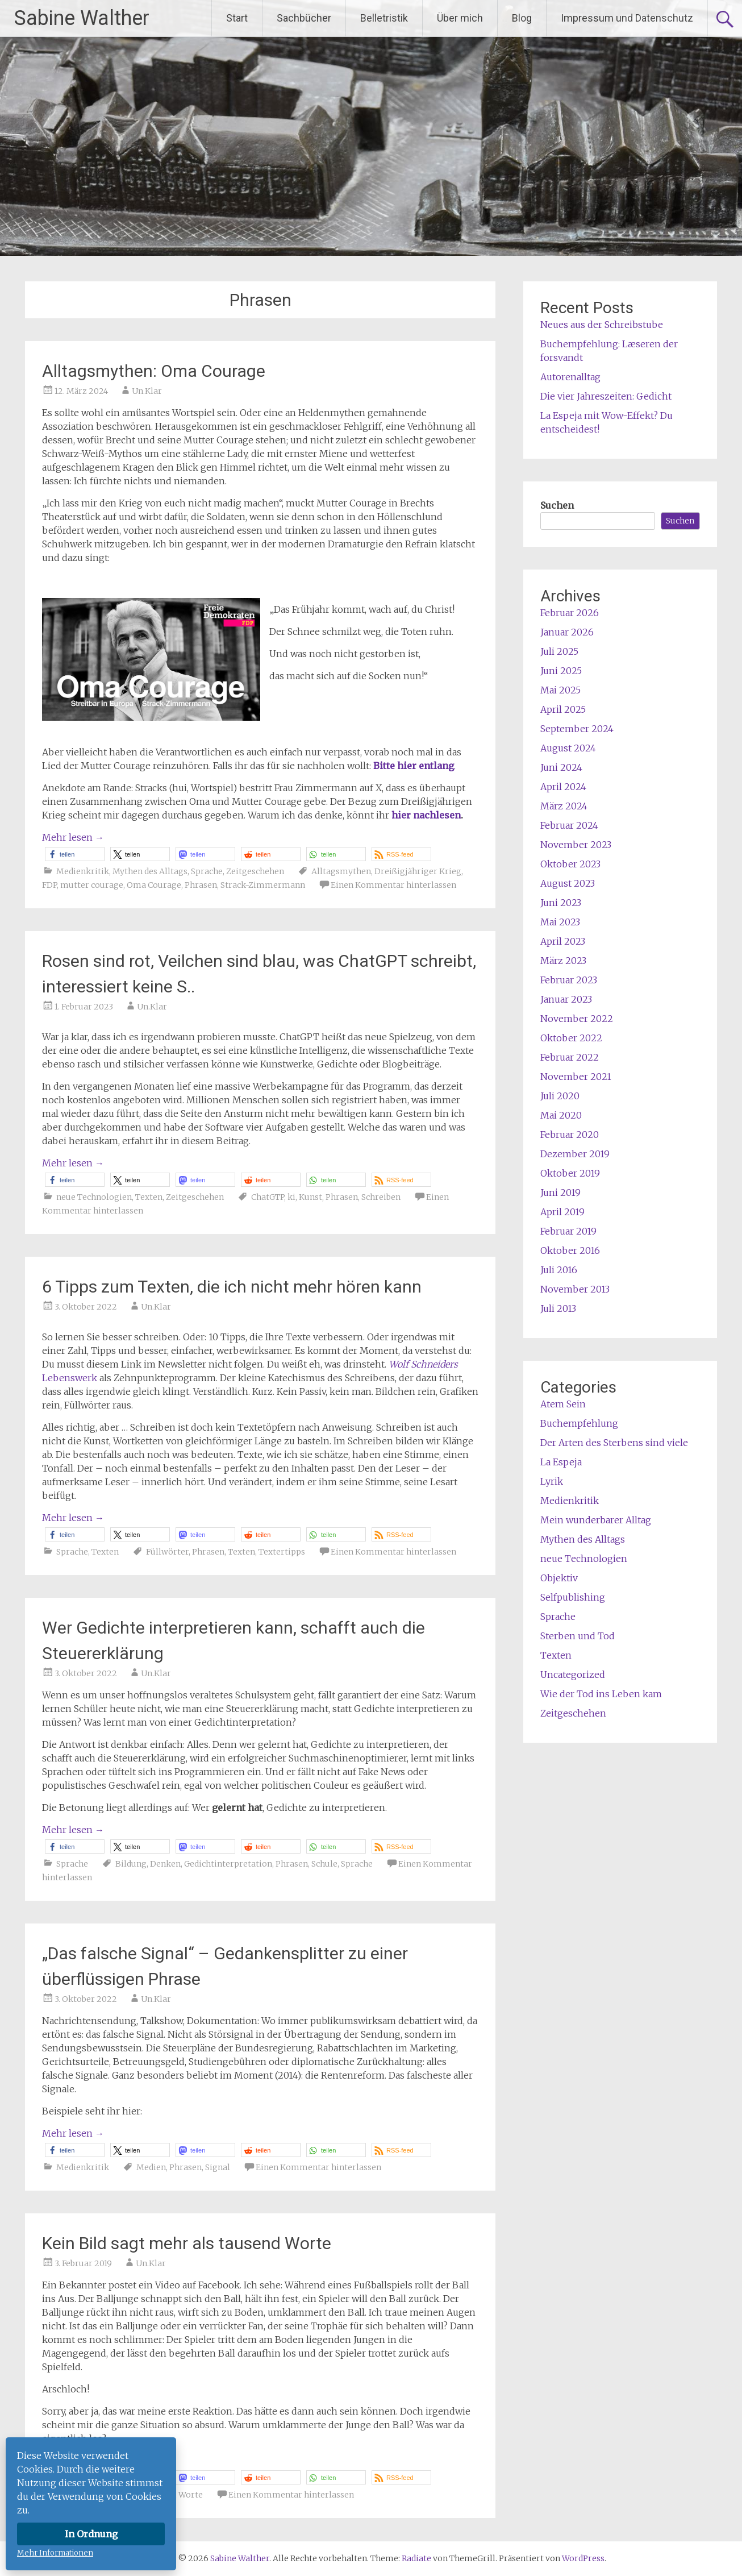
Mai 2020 (561, 1115)
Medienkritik (82, 871)
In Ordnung (91, 2534)
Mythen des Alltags (149, 871)
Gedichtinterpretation (228, 1864)
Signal (217, 2167)
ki (291, 1197)
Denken (165, 1864)
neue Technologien (94, 1197)
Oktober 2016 (570, 1250)
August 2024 (568, 748)
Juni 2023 (560, 902)
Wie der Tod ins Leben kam (601, 1694)
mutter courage (91, 885)
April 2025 (563, 709)
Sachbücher (304, 18)
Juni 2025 (561, 670)
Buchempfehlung (579, 1423)
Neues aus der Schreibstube (601, 324)
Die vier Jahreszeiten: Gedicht (606, 396)
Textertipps (282, 1552)
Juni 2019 (560, 1192)
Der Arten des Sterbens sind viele (614, 1442)
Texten (148, 1197)
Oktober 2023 (570, 864)
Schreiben (381, 1197)
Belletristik (384, 18)
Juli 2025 (559, 651)
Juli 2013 (558, 1308)
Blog (522, 18)
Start (237, 18)
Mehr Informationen (55, 2553)
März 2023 (563, 960)
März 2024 (563, 806)
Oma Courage (154, 885)
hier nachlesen (426, 815)
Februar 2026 (569, 612)
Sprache (207, 871)
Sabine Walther (81, 18)
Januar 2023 (566, 999)
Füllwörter (167, 1552)
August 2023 (567, 883)
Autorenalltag (570, 377)
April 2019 (562, 1212)
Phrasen (201, 885)
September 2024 (577, 728)
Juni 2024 (561, 767)
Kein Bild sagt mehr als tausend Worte (186, 2243)
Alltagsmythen (341, 871)
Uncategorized (572, 1674)
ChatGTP (267, 1197)
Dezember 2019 (575, 1154)
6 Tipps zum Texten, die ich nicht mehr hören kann (232, 1287)
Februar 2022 (569, 1057)
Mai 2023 (560, 922)
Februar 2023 (568, 980)
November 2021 (575, 1076)
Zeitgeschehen (255, 871)
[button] (75, 854)
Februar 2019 (568, 1231)
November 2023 (575, 844)
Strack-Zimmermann (262, 885)
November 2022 (576, 1018)
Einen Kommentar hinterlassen (393, 885)
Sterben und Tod (577, 1636)
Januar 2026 (567, 632)
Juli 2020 (560, 1096)
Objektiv (559, 1578)
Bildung (131, 1864)
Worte (190, 2495)
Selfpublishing (572, 1597)
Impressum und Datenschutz (627, 18)
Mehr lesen (73, 837)
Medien (151, 2167)
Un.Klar (147, 391)
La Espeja (561, 1462)
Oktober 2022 (571, 1038)
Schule (324, 1864)
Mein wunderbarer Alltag (595, 1520)
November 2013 (575, 1289)
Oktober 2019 (570, 1173)
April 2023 (562, 941)
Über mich (460, 18)
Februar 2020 (569, 1134)
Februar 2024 (569, 825)
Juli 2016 (558, 1269)
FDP (49, 885)
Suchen (557, 505)
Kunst (310, 1197)
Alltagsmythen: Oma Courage (153, 371)
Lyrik (551, 1481)
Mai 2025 (560, 690)
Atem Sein (563, 1404)
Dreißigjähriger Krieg (417, 871)
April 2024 (563, 786)
